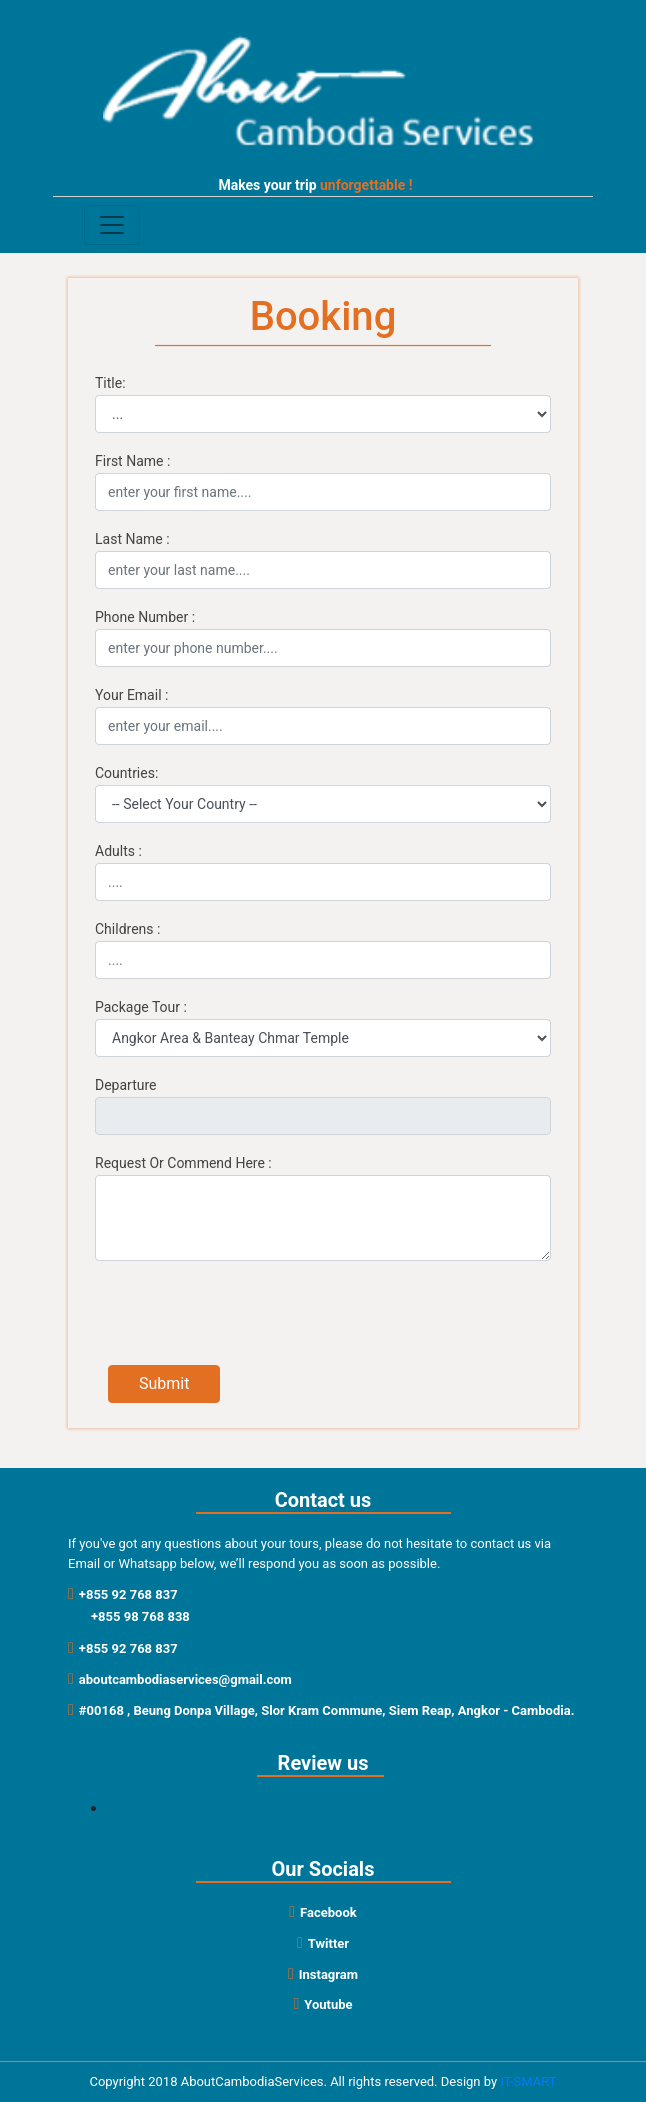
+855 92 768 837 (123, 1594)
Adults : (118, 851)
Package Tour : (141, 1007)
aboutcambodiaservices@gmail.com (180, 1679)
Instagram (323, 1974)
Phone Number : (145, 617)
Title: (110, 383)
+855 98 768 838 (140, 1616)
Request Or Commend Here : (183, 1163)
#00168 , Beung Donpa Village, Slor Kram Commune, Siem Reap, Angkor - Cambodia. (321, 1710)
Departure (126, 1085)
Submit (164, 1383)
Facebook (322, 1912)
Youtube (322, 2004)
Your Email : (131, 695)
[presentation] (260, 1316)
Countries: (126, 773)
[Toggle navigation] (112, 225)
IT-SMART (528, 2081)
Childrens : (127, 929)
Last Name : (132, 539)
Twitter (323, 1943)
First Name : (132, 461)
